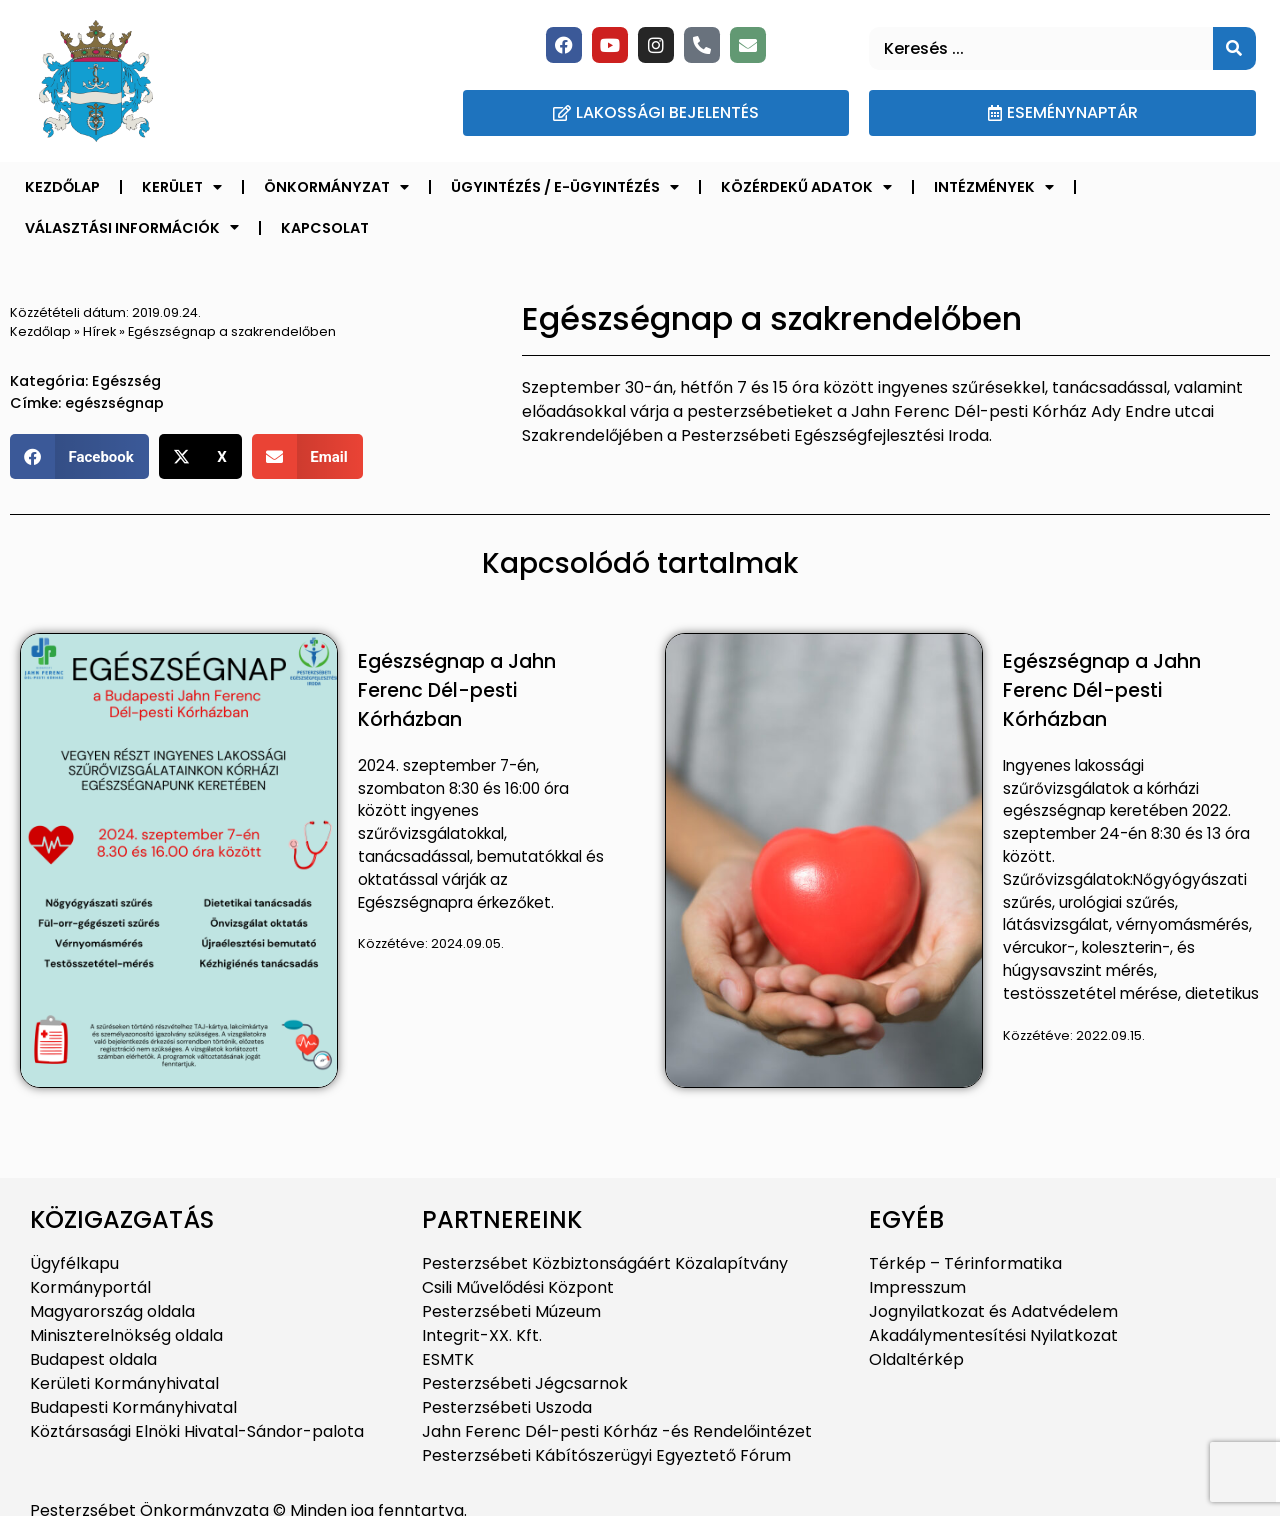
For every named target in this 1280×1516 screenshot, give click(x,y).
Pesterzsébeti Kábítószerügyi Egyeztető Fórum (606, 1455)
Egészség (126, 381)
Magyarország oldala (112, 1311)
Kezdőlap (62, 187)
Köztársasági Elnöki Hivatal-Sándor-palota (197, 1431)
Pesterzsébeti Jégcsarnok (525, 1383)
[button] (79, 456)
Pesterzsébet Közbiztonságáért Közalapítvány (605, 1263)
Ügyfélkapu (74, 1263)
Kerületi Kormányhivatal (124, 1383)
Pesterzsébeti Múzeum (511, 1311)
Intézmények (994, 187)
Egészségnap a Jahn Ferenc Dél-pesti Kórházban (457, 690)
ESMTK (448, 1359)
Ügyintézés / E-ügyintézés (565, 187)
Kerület (182, 187)
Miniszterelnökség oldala (126, 1335)
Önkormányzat (336, 187)
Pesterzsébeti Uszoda (507, 1407)
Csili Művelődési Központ (518, 1287)
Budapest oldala (93, 1359)
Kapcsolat (325, 228)
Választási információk (132, 227)
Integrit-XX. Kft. (482, 1335)
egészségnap (114, 403)
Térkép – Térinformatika (965, 1263)
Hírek (99, 331)
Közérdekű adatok (806, 187)
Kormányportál (90, 1287)
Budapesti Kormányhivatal (133, 1407)
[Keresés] (1234, 48)
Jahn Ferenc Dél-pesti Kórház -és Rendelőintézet (617, 1431)
